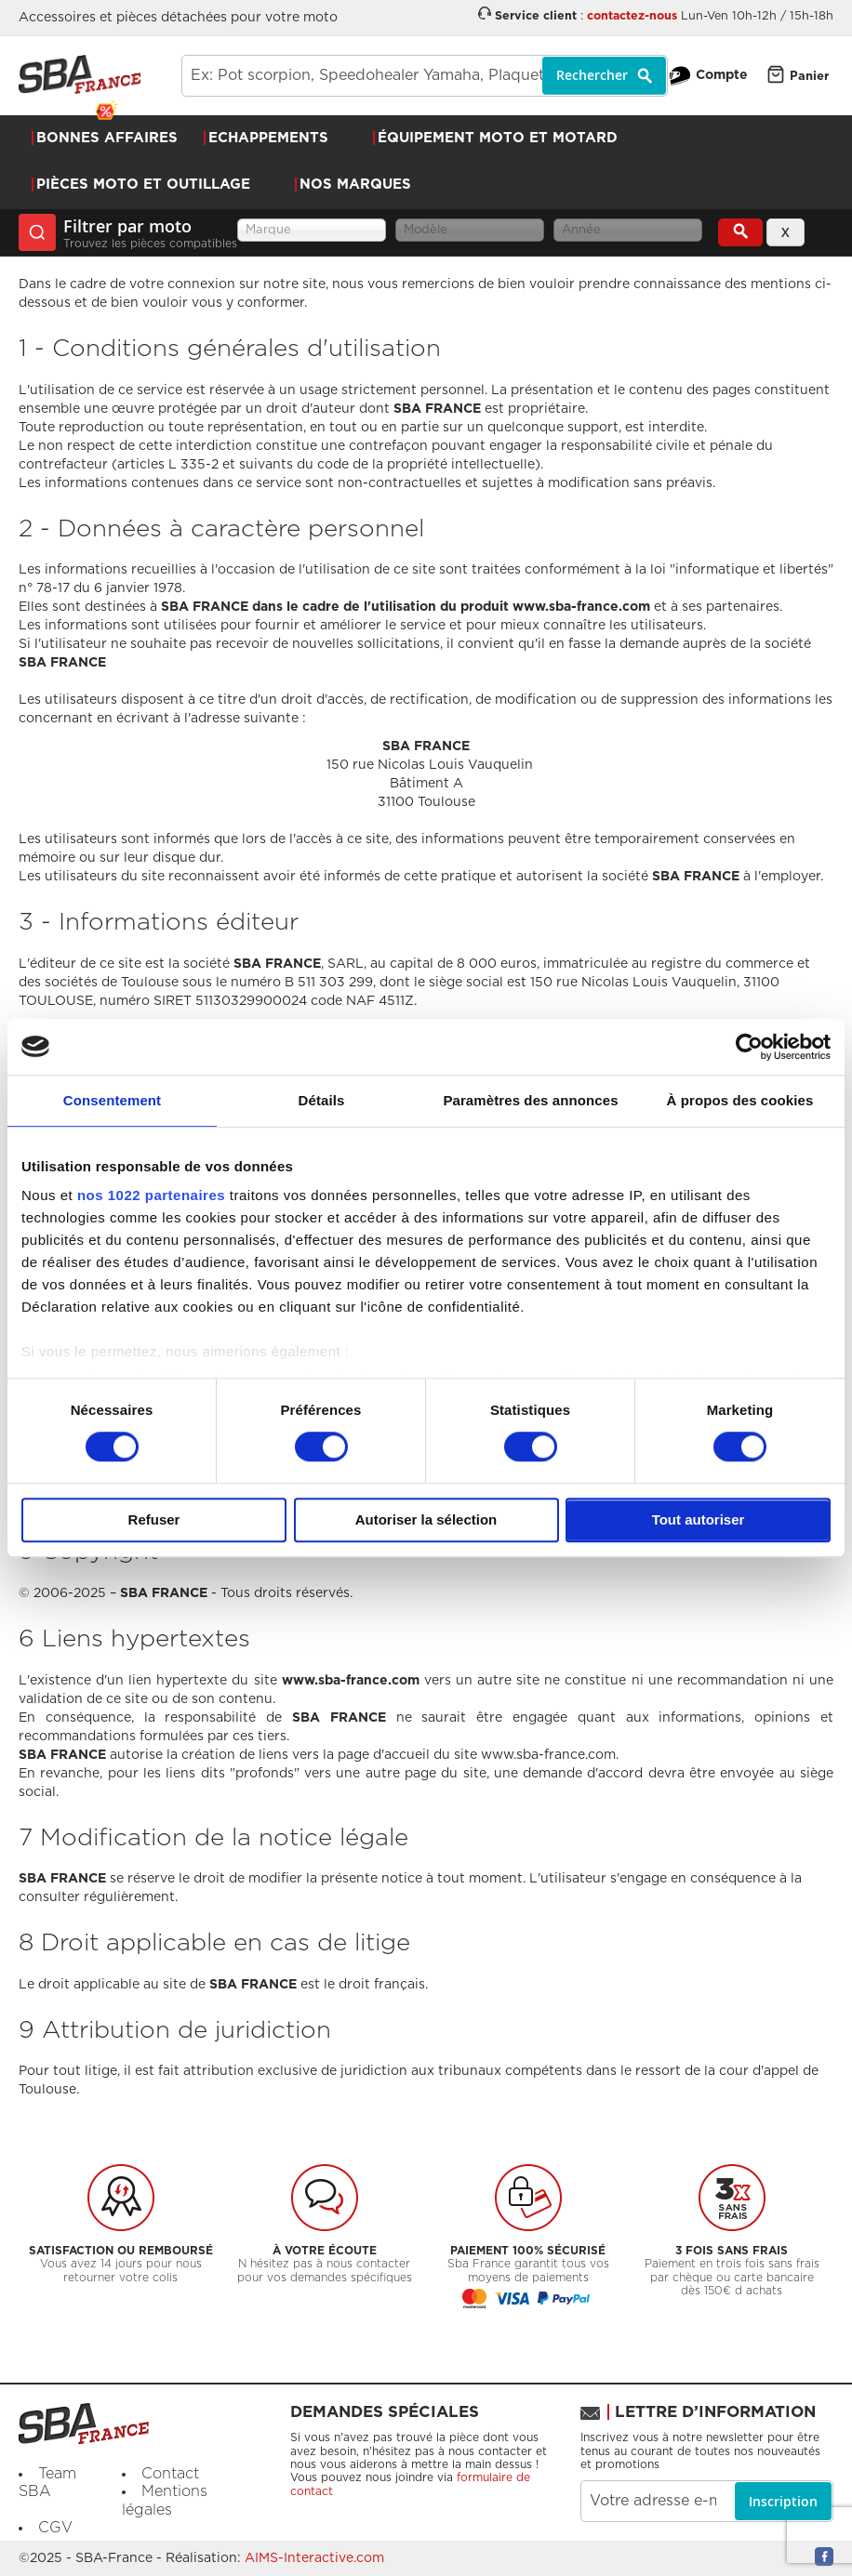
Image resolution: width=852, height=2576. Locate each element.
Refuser (154, 1519)
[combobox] (424, 76)
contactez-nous (632, 16)
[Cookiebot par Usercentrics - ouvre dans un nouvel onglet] (749, 1047)
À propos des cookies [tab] (740, 1100)
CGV (55, 2527)
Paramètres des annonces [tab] (530, 1100)
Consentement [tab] (112, 1100)
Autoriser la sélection (426, 1519)
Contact (170, 2473)
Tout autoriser (698, 1519)
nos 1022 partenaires (151, 1195)
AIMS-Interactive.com (314, 2558)
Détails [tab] (322, 1100)
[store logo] (79, 74)
